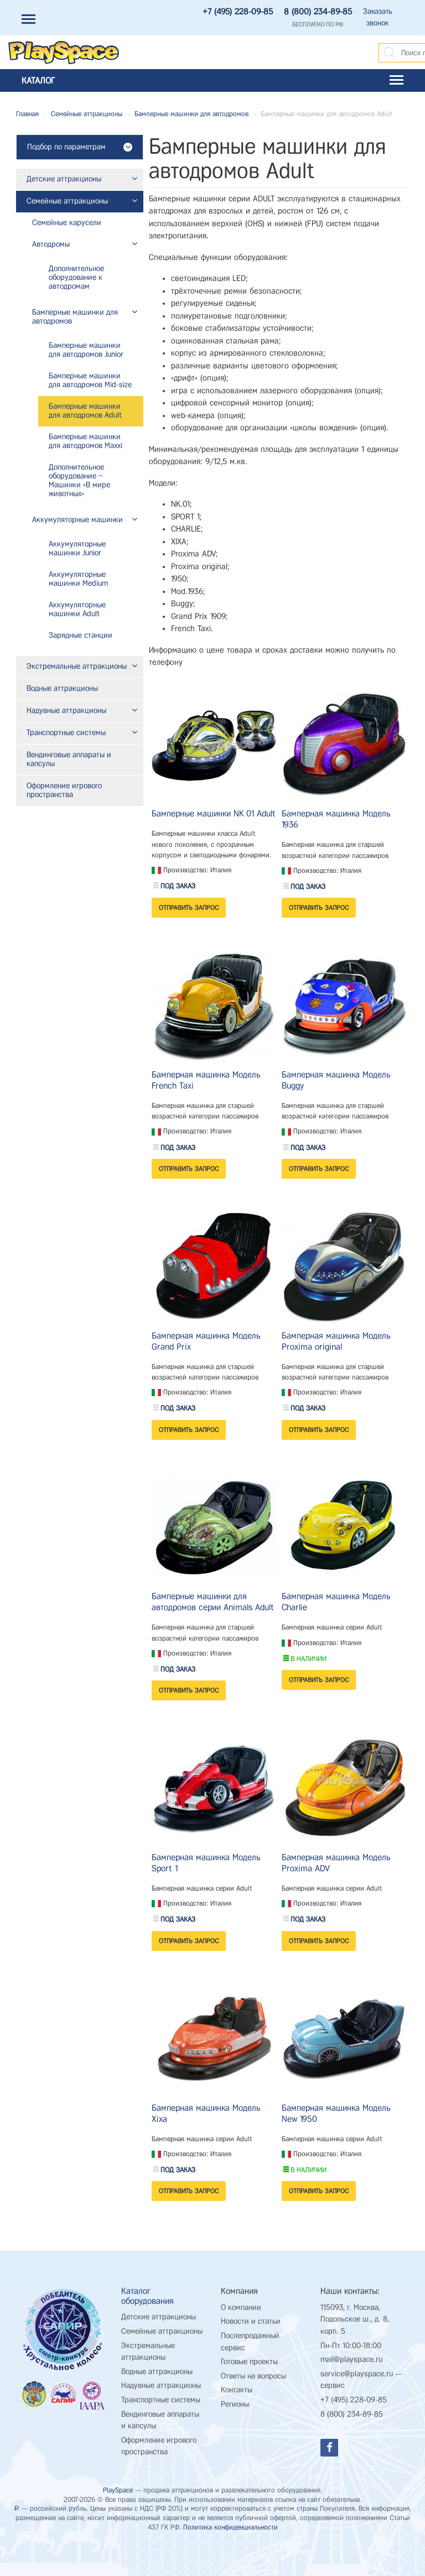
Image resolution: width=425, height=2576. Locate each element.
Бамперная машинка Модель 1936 (336, 819)
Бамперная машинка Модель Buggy (336, 1080)
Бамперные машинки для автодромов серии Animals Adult (213, 1601)
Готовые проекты (249, 2362)
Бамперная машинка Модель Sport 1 (206, 1862)
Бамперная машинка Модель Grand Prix (206, 1341)
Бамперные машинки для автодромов (191, 113)
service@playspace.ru (356, 2374)
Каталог (212, 80)
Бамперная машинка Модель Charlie (336, 1601)
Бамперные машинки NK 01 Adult (214, 813)
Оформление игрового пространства (158, 2446)
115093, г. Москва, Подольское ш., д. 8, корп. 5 (354, 2319)
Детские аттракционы (158, 2317)
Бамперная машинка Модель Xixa (206, 2113)
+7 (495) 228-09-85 (238, 11)
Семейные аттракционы (86, 113)
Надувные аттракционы (161, 2385)
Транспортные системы (160, 2400)
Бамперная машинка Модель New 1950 (336, 2113)
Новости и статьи (251, 2321)
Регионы (235, 2404)
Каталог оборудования (147, 2296)
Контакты (236, 2390)
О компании (241, 2307)
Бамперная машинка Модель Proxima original (336, 1341)
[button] (130, 179)
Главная (27, 113)
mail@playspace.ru (351, 2359)
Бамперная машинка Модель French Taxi (206, 1080)
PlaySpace (118, 2490)
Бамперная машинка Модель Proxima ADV (336, 1862)
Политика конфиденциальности (230, 2527)
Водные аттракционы (157, 2371)
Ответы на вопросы (253, 2376)
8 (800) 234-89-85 (318, 11)
